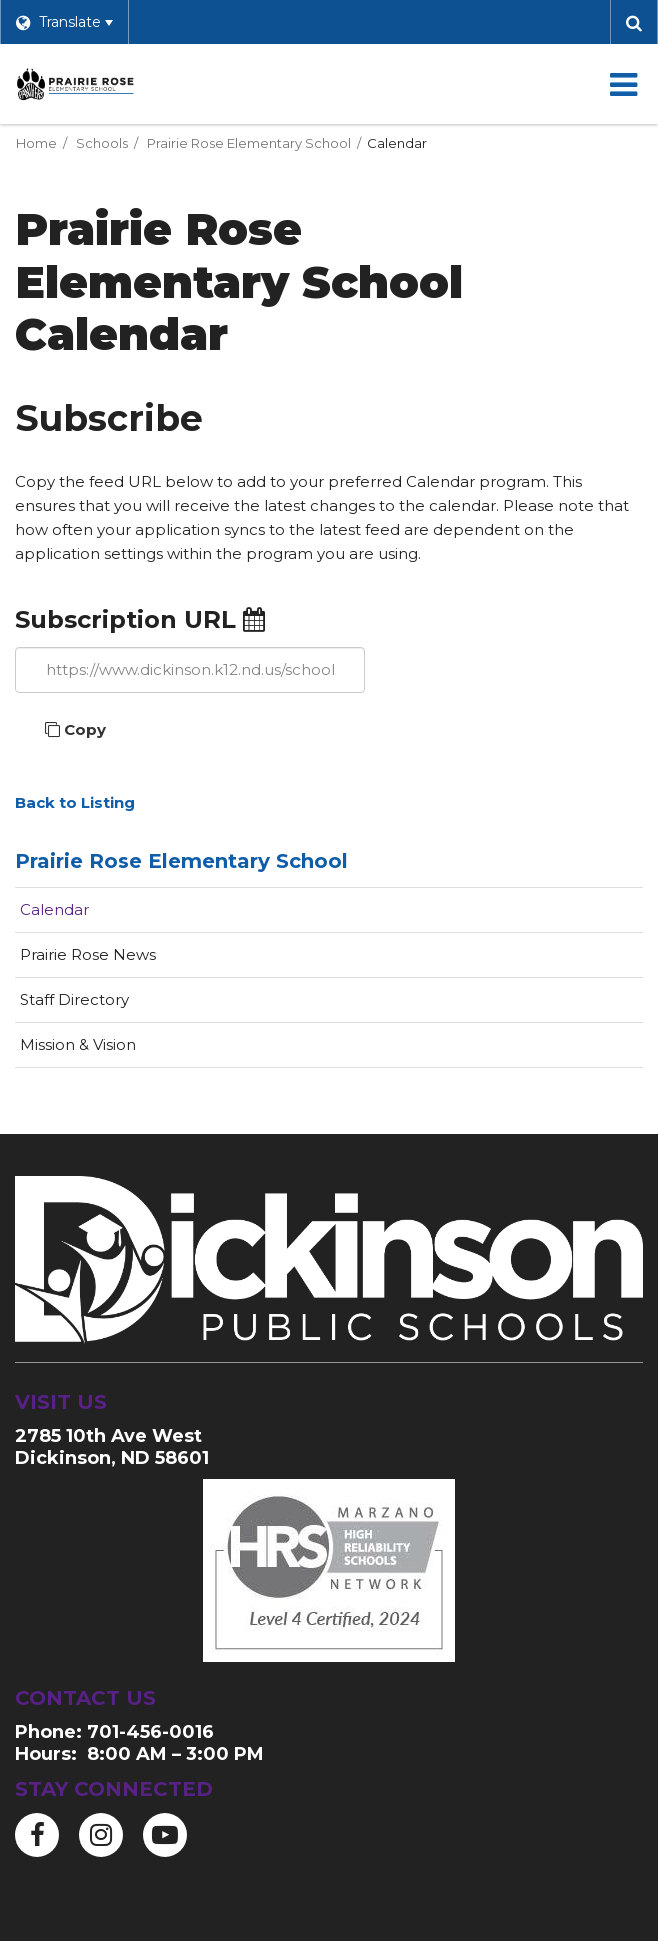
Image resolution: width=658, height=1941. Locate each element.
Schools (102, 143)
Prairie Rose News (88, 954)
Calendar (54, 909)
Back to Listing (75, 802)
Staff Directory (74, 999)
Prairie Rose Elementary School (249, 143)
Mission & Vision (78, 1044)
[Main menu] (623, 84)
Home (36, 143)
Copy (75, 729)
